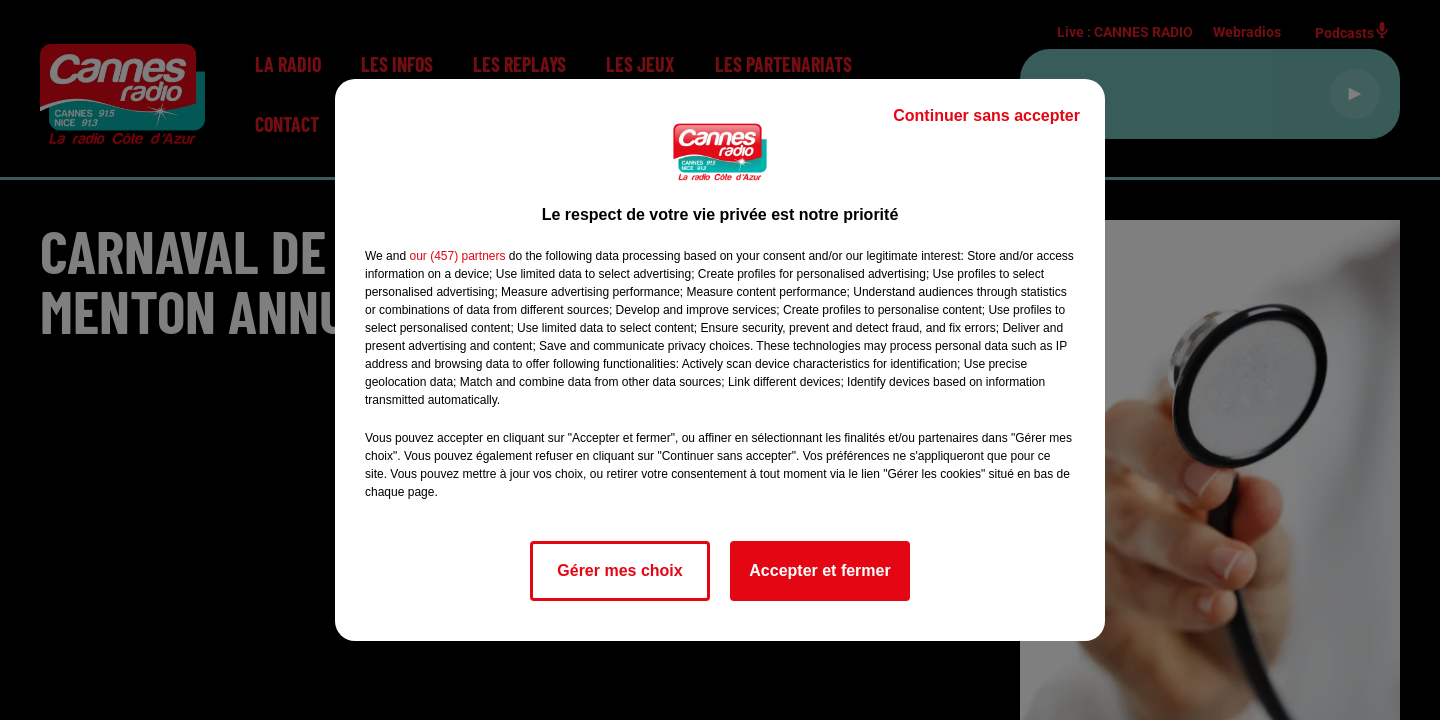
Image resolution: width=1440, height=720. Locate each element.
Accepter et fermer (819, 570)
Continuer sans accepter (986, 115)
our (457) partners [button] (457, 256)
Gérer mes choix (619, 570)
